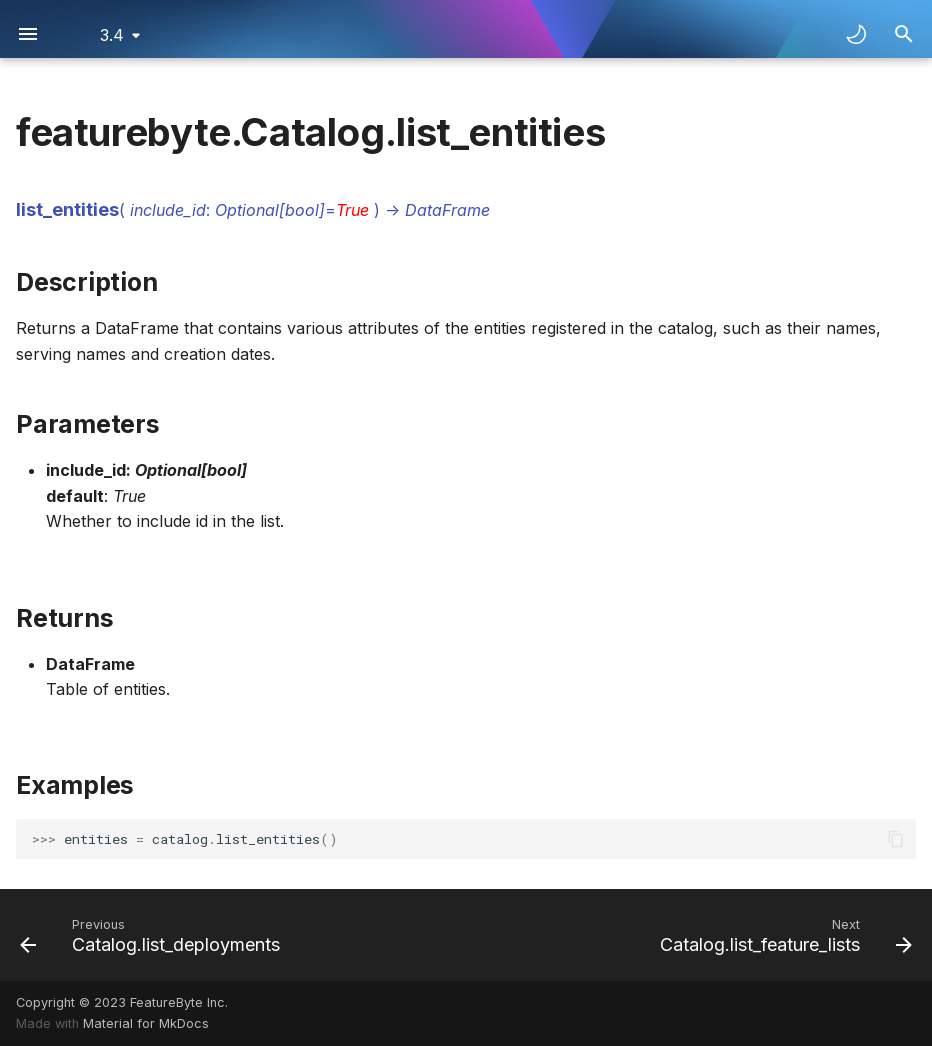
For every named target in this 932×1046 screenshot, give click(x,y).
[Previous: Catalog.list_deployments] (153, 935)
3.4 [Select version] (112, 35)
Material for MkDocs (146, 1023)
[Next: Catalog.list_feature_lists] (782, 935)
